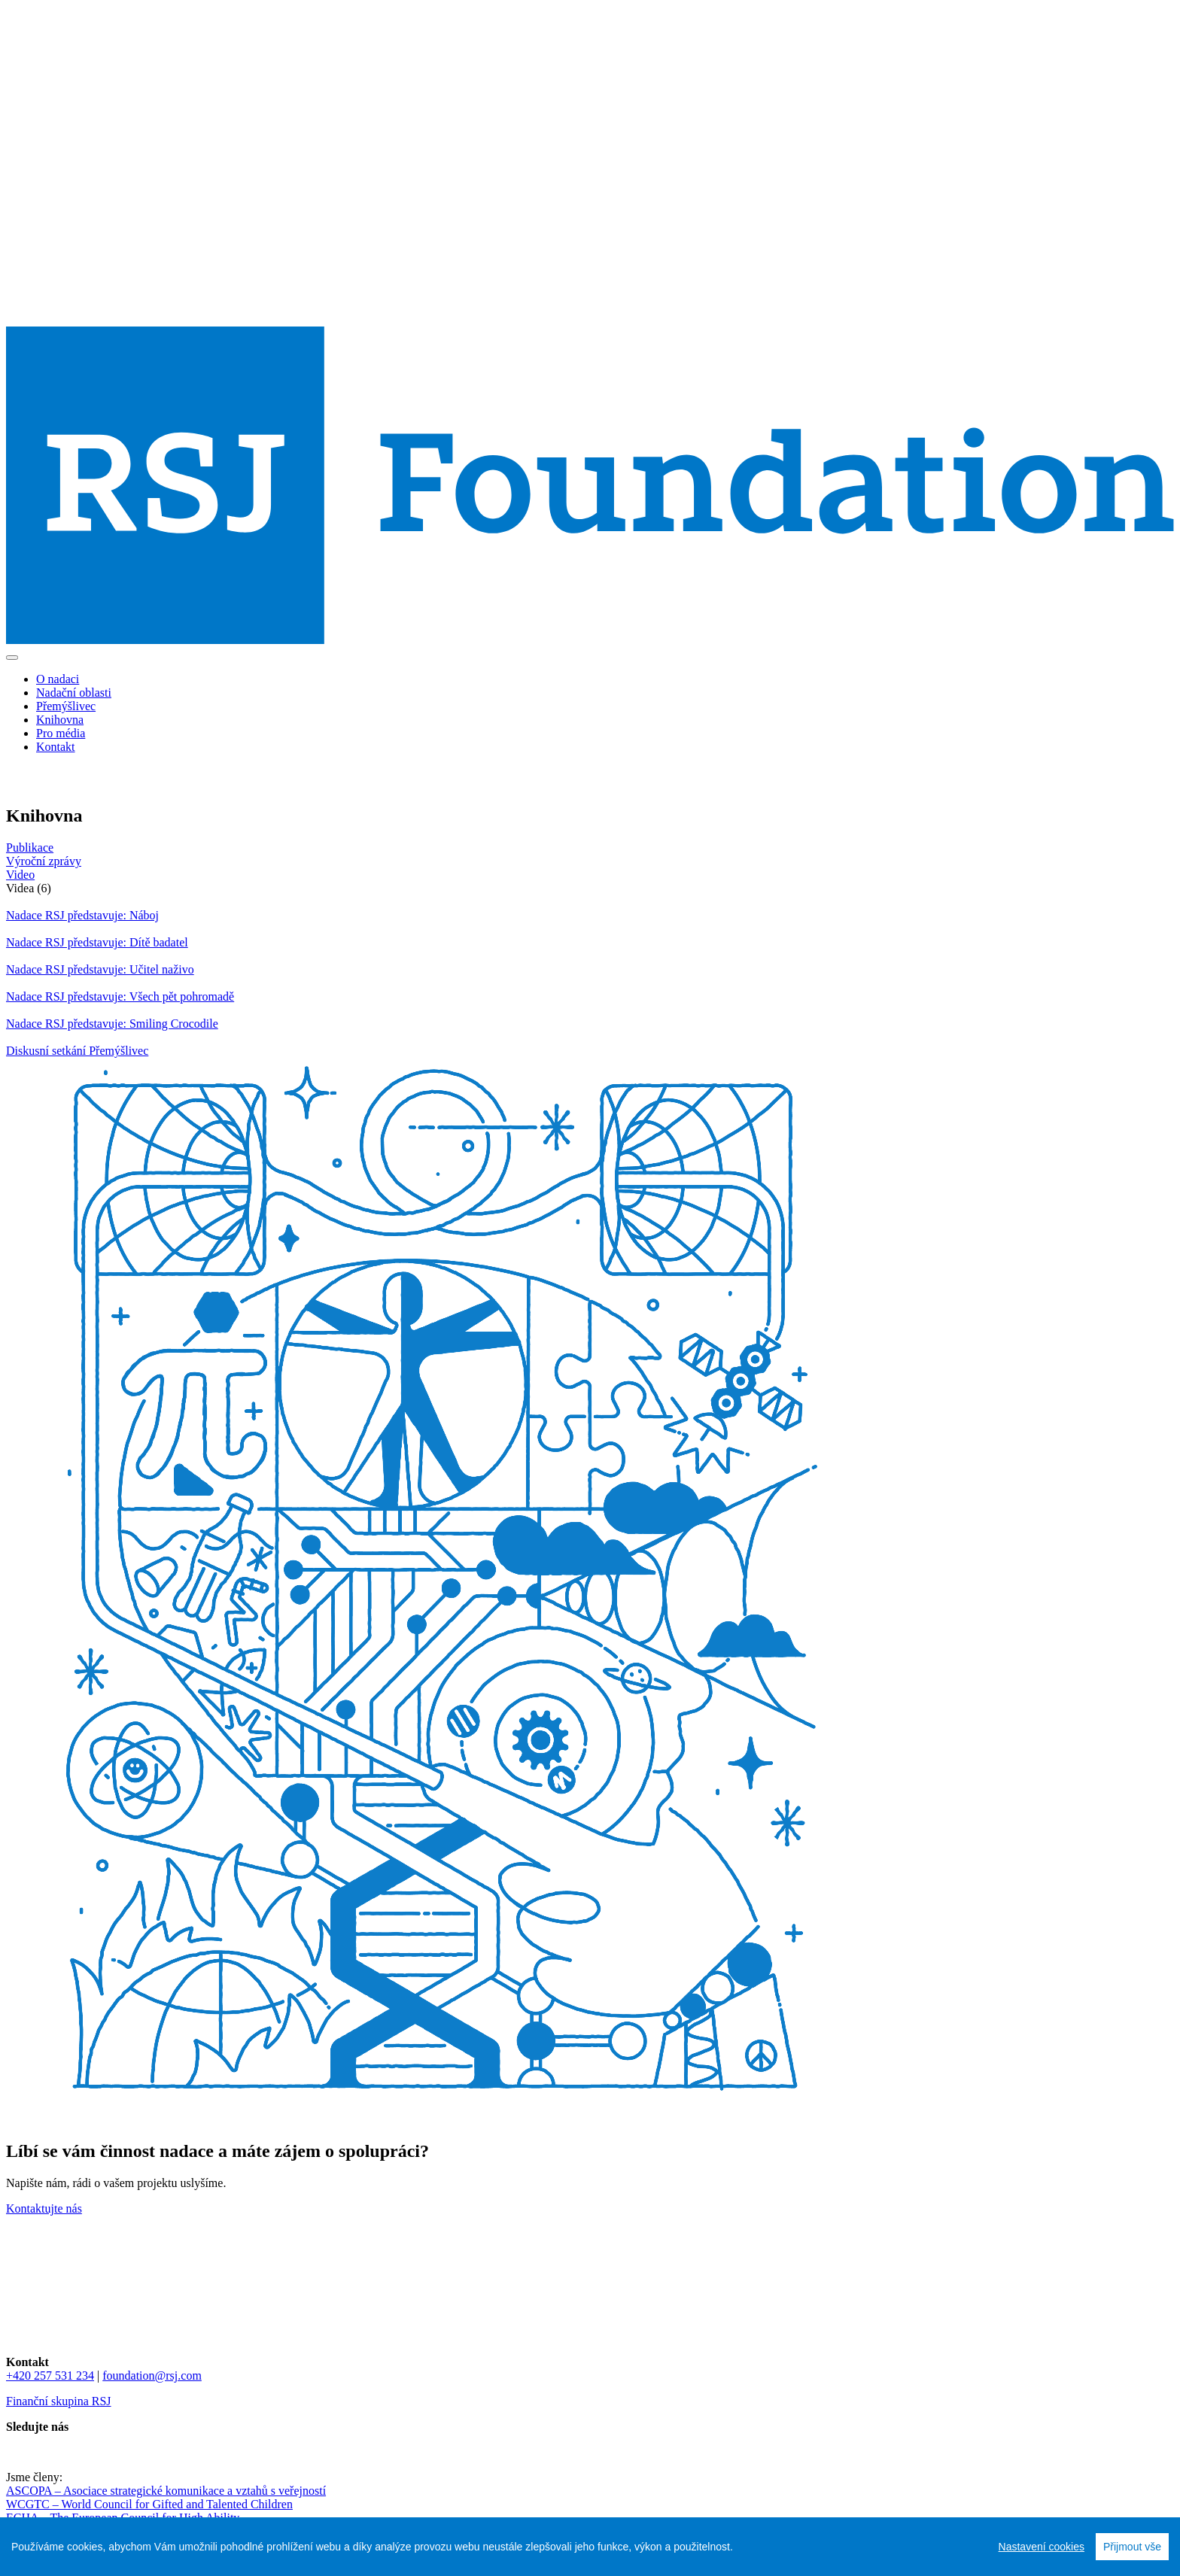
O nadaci (57, 679)
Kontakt (55, 746)
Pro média (60, 733)
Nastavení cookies (1041, 2547)
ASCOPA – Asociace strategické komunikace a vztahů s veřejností (166, 2490)
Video (20, 874)
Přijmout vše (1132, 2547)
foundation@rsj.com (152, 2375)
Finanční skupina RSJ (58, 2401)
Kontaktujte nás (44, 2208)
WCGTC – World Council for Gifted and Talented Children (149, 2504)
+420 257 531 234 (50, 2375)
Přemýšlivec (66, 706)
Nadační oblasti (73, 692)
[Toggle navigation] (12, 657)
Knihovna (60, 719)
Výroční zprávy (43, 861)
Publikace (29, 847)
